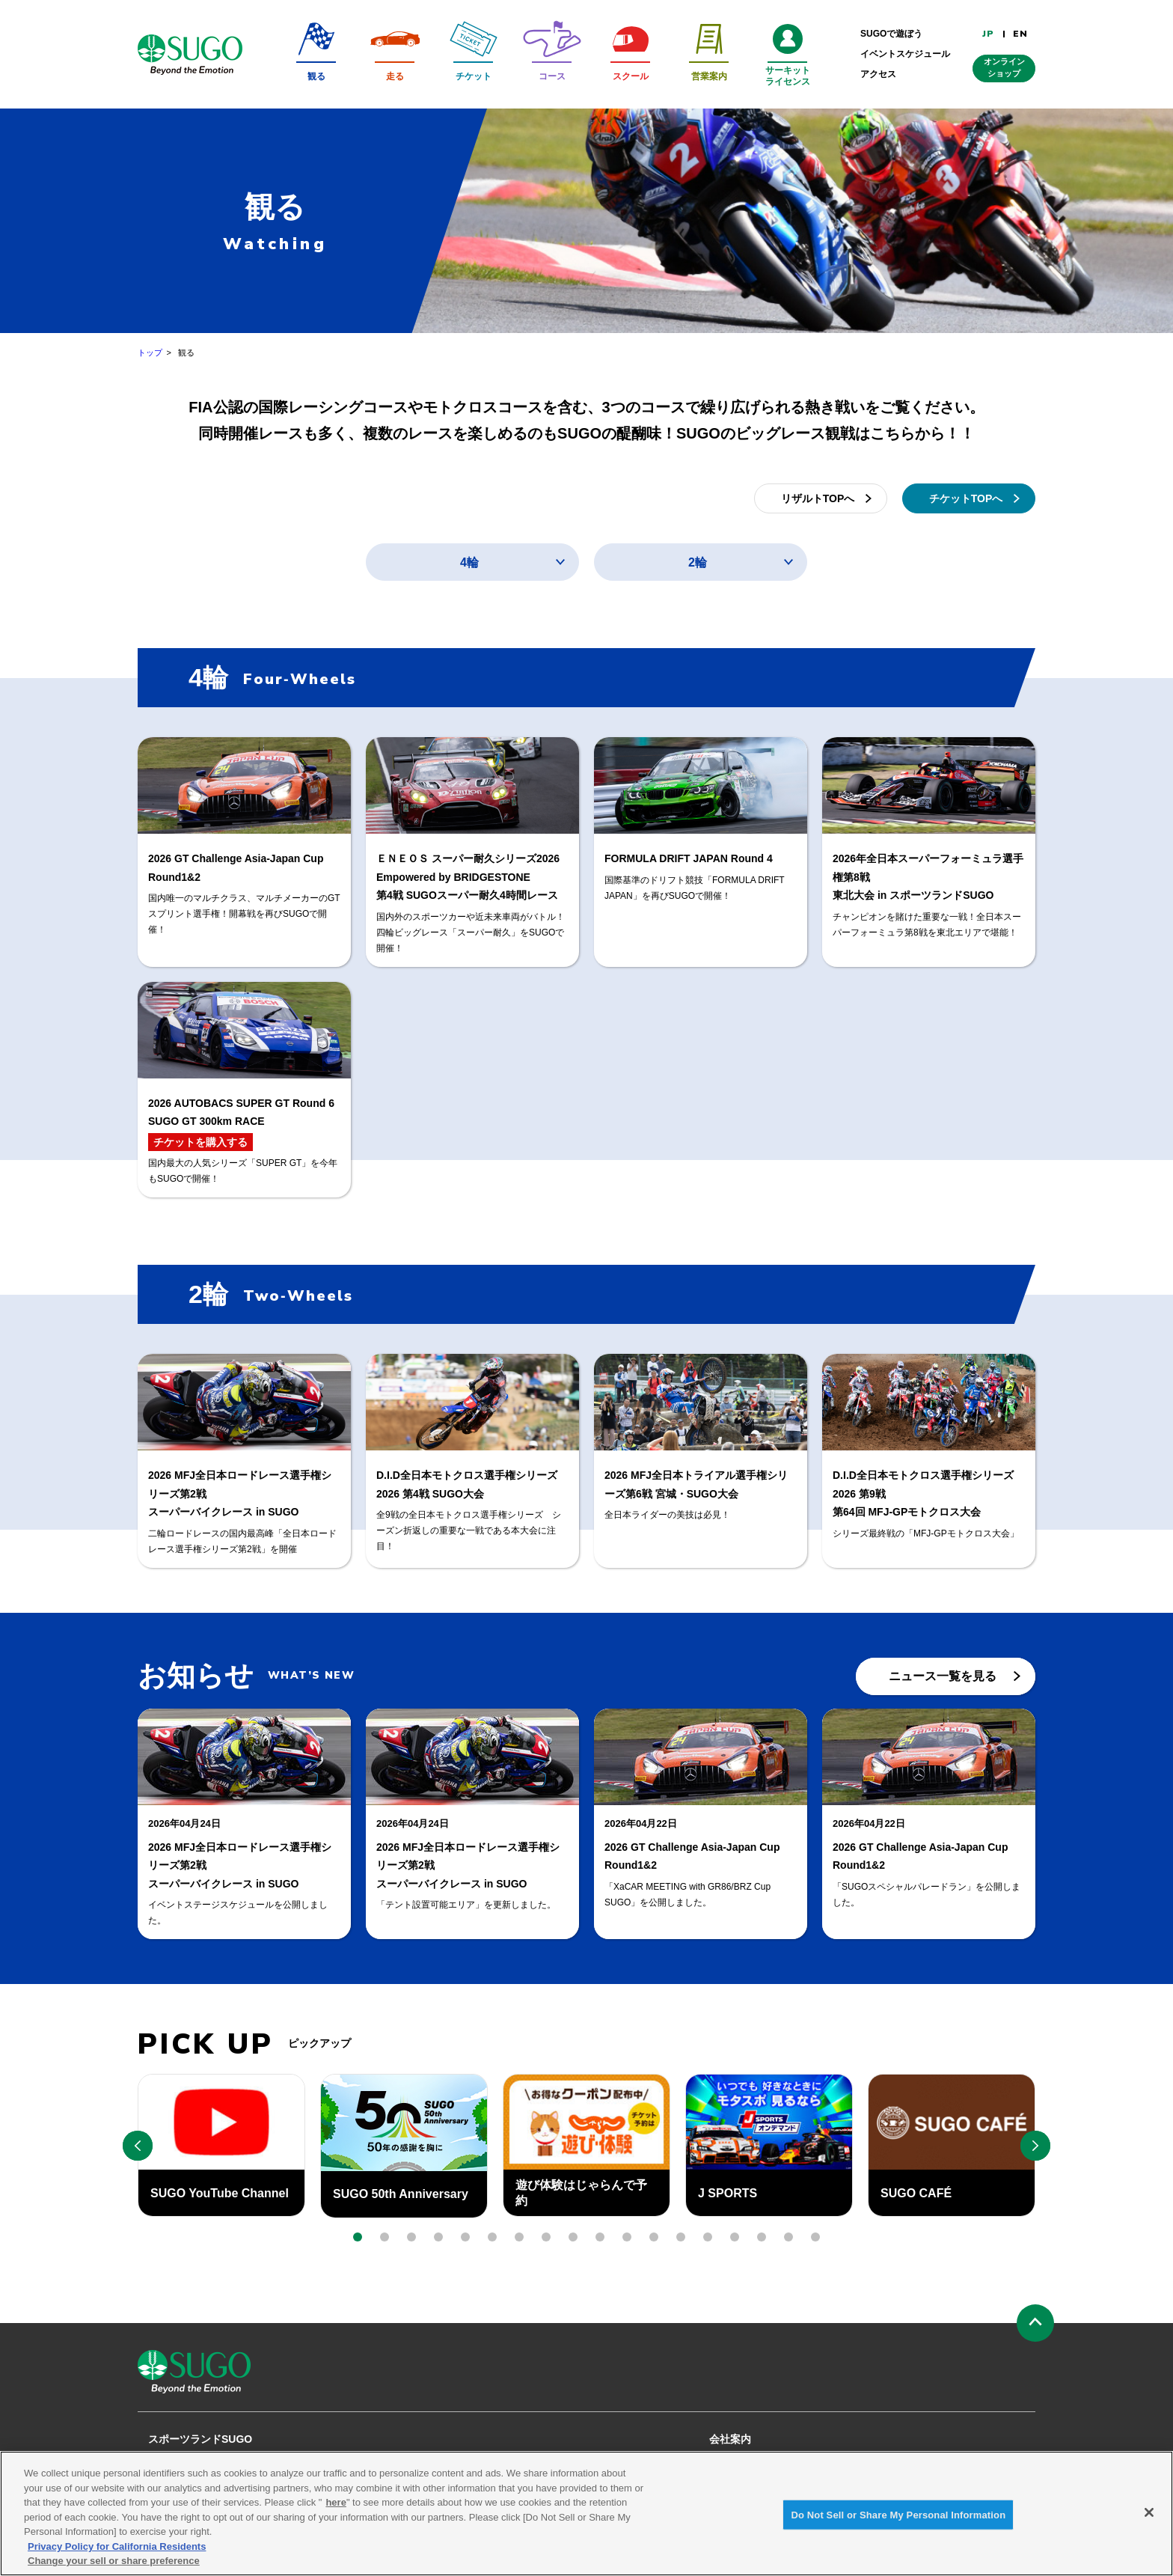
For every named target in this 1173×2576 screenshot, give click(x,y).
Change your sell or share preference (114, 2569)
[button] (357, 2236)
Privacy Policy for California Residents (117, 2554)
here (335, 2510)
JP (988, 34)
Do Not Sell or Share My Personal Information (898, 2522)
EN (1020, 34)
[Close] (1149, 2519)
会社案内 (730, 2439)
